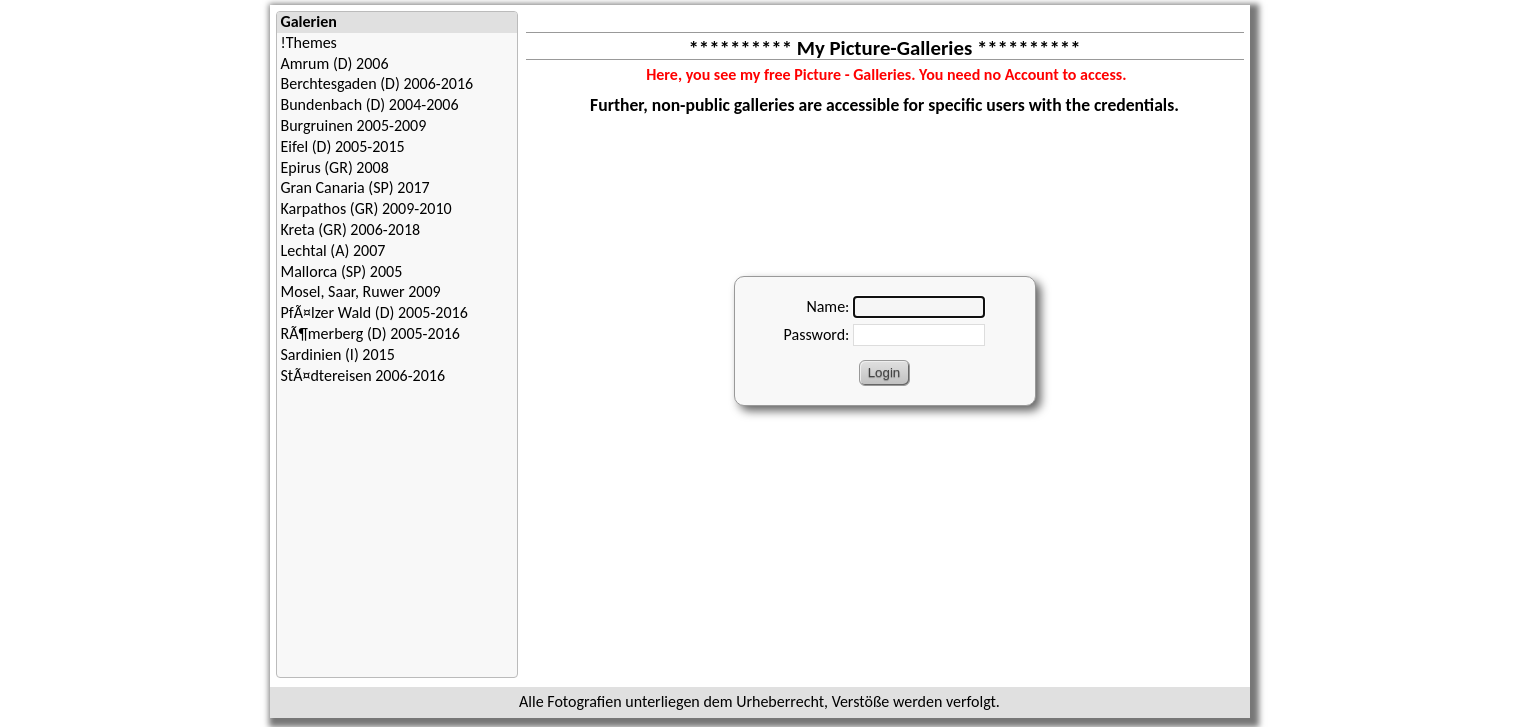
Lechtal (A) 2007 (333, 250)
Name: (827, 306)
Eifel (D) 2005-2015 (343, 146)
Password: (817, 334)
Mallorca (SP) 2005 (342, 271)
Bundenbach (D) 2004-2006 (370, 104)
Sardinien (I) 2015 (338, 354)
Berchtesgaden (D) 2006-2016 (377, 83)
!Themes (309, 42)
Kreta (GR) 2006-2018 (351, 229)
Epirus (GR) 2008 (335, 167)
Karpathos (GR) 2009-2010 (366, 208)
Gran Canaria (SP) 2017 (355, 187)
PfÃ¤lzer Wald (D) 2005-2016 (374, 312)
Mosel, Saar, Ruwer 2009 (361, 291)
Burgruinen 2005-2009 (354, 125)
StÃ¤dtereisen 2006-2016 (363, 375)
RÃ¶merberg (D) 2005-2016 (370, 333)
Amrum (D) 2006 (335, 63)
